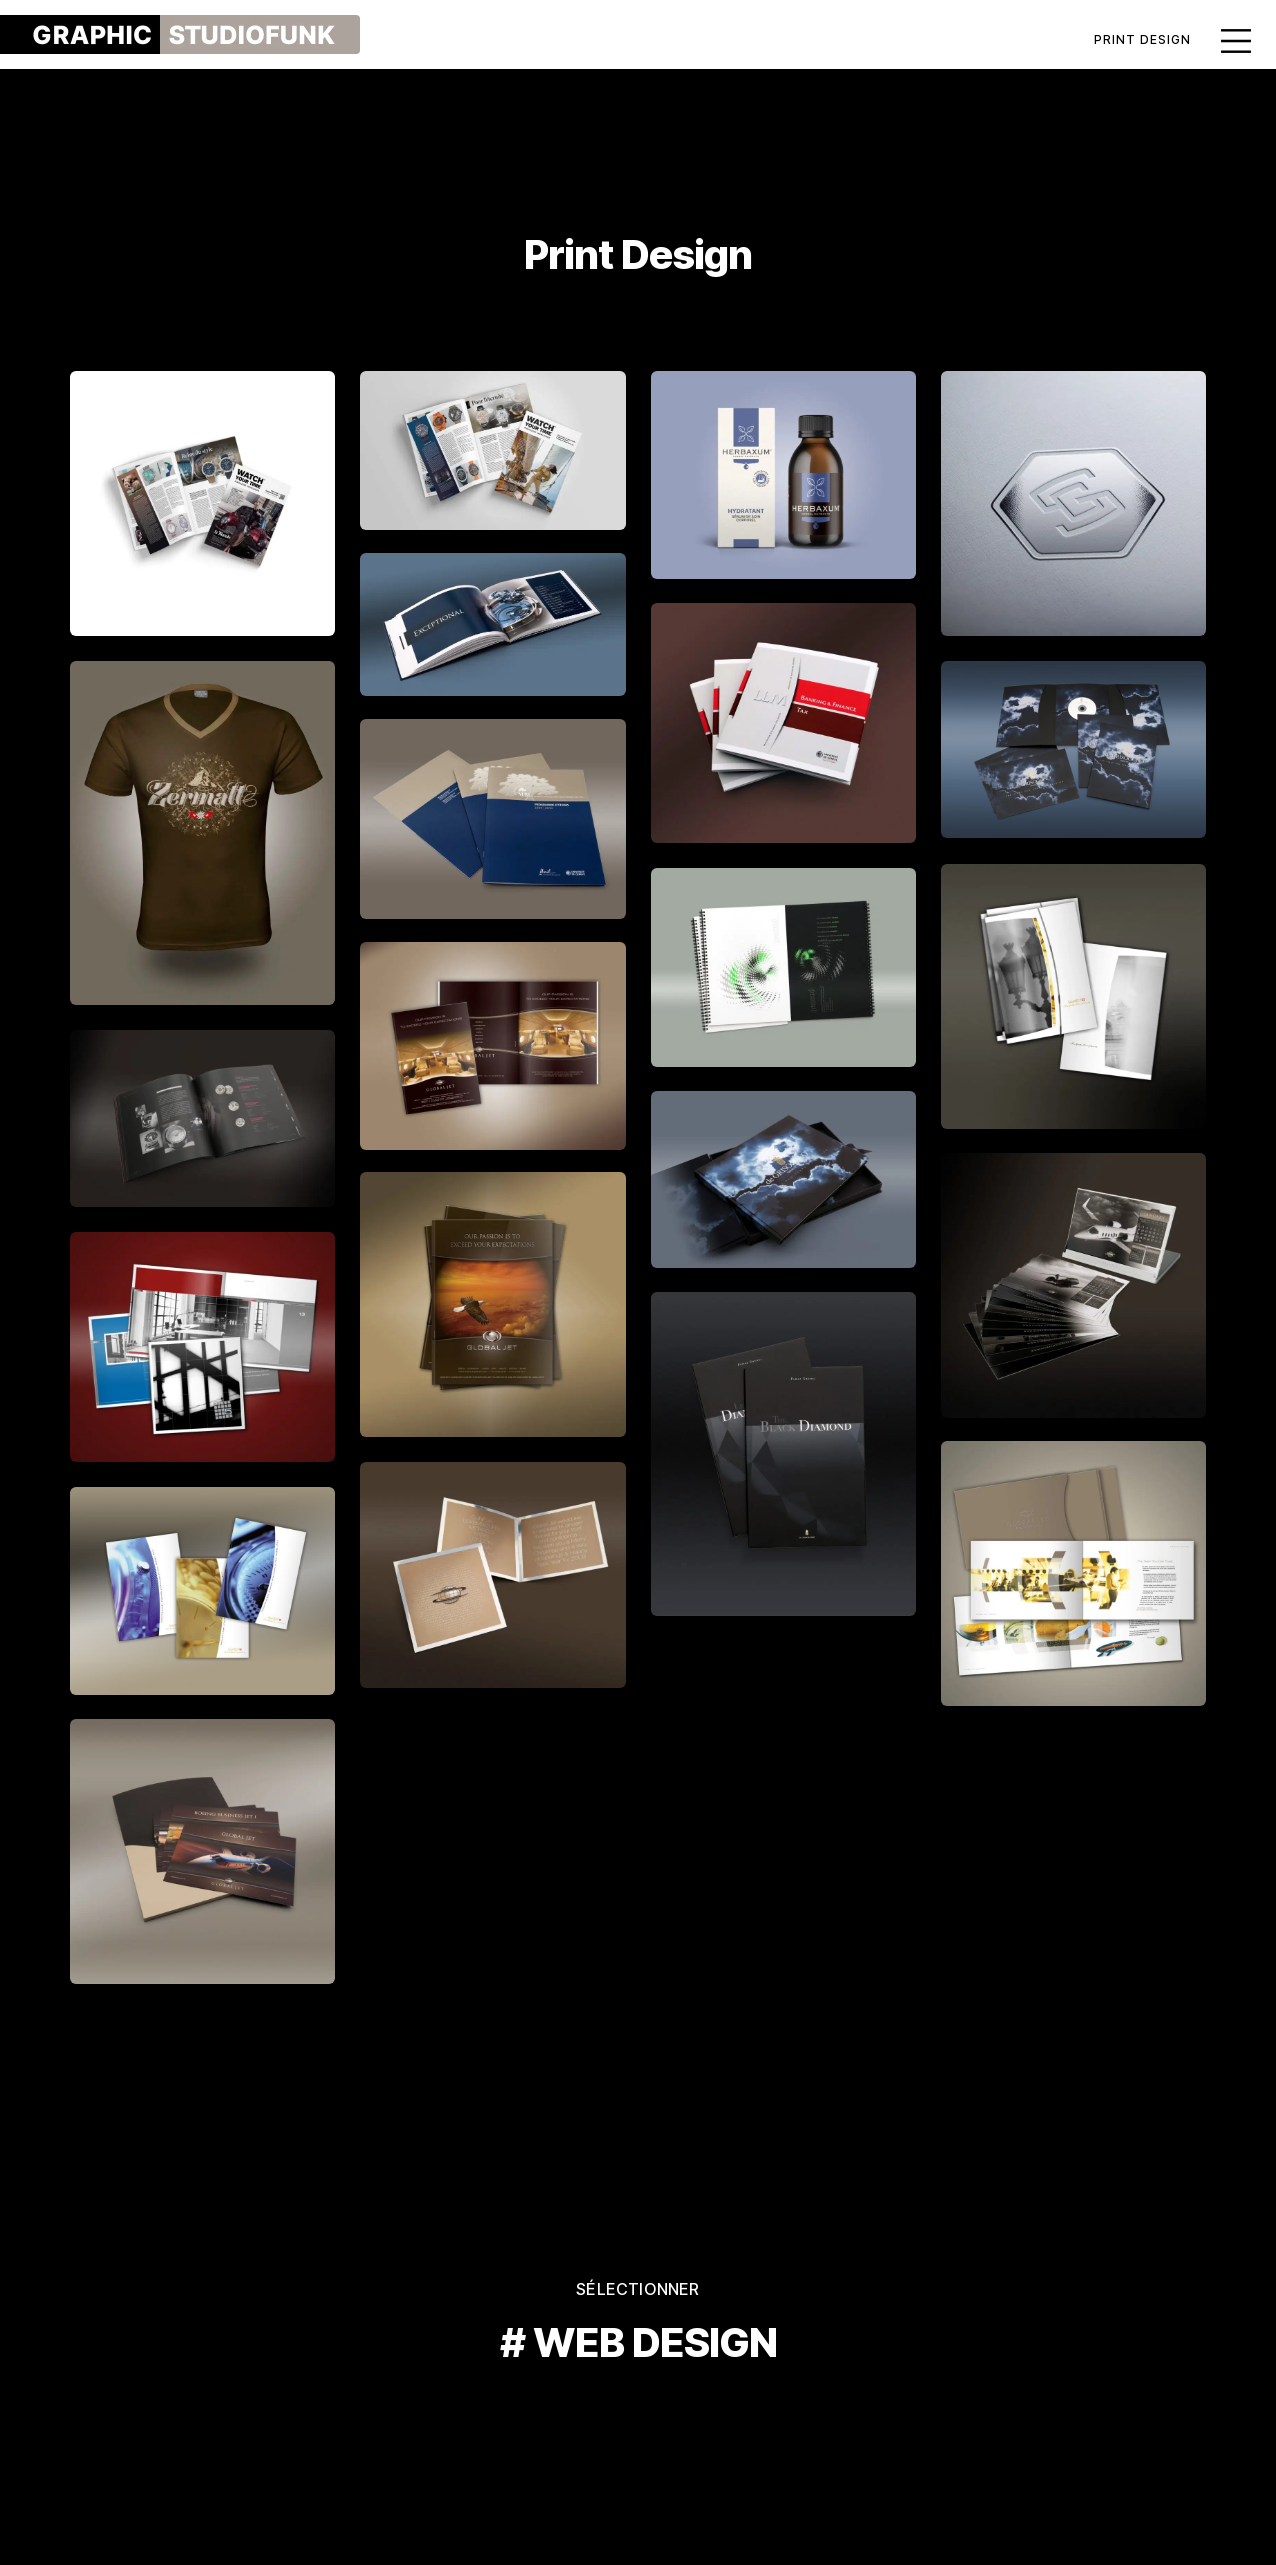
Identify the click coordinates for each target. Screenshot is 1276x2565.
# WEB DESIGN (638, 2342)
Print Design (1142, 39)
